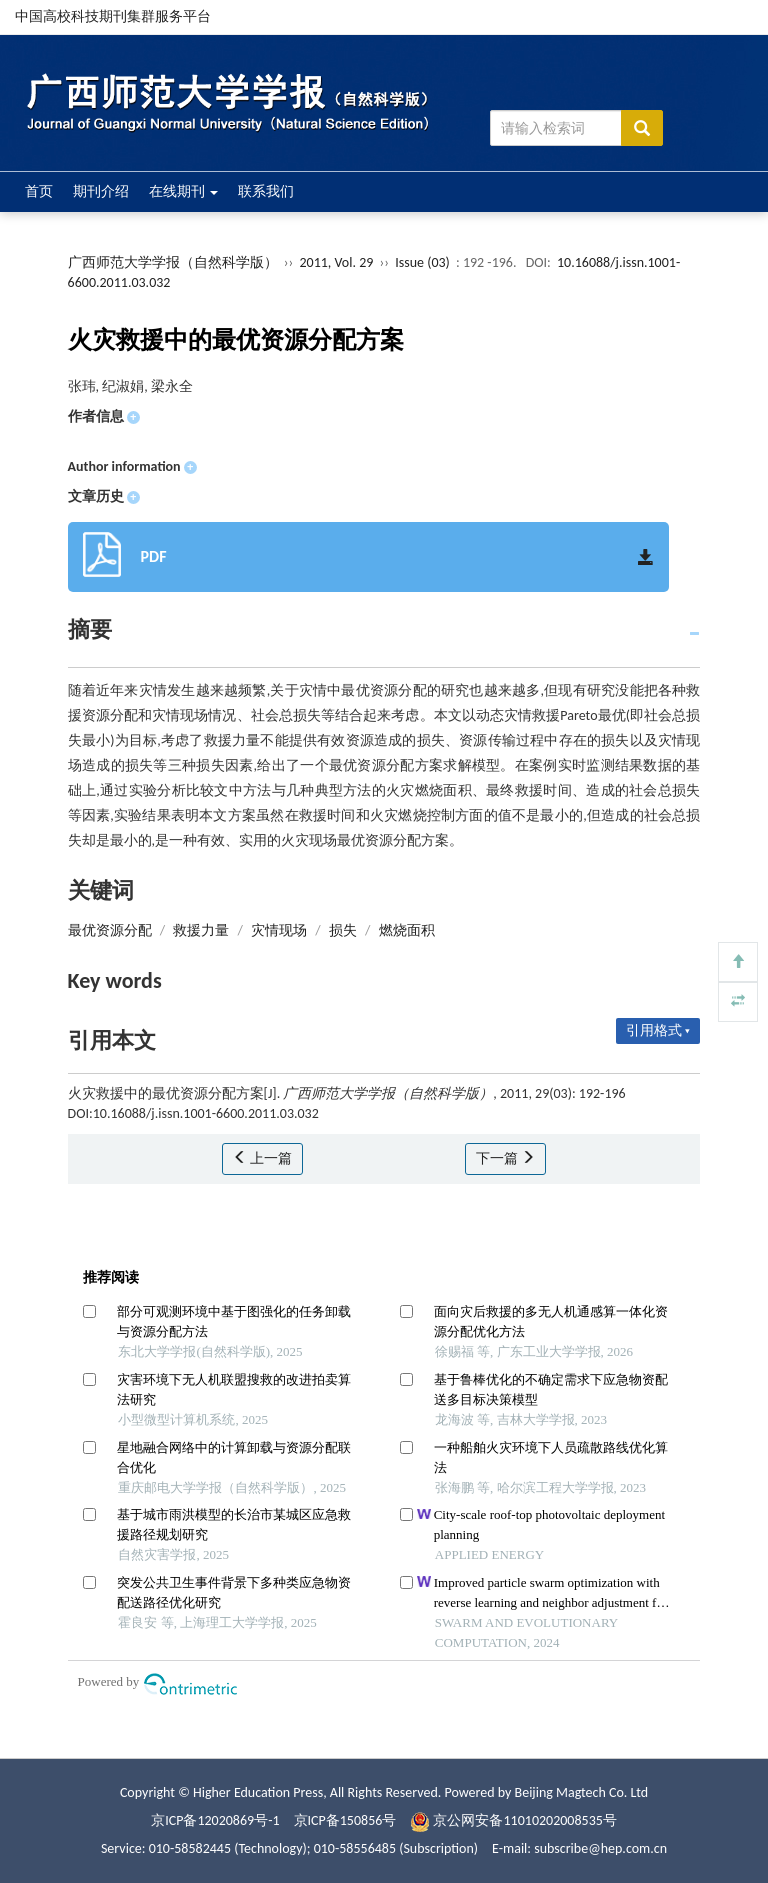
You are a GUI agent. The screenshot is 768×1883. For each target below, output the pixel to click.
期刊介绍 (101, 191)
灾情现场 (279, 930)
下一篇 (505, 1158)
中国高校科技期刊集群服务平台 (113, 16)
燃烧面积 (407, 930)
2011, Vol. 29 (337, 262)
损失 (343, 930)
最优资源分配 (110, 930)
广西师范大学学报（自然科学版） (173, 262)
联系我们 (266, 191)
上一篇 (262, 1158)
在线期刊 (183, 191)
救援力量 (201, 930)
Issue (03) (422, 262)
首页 (39, 191)
